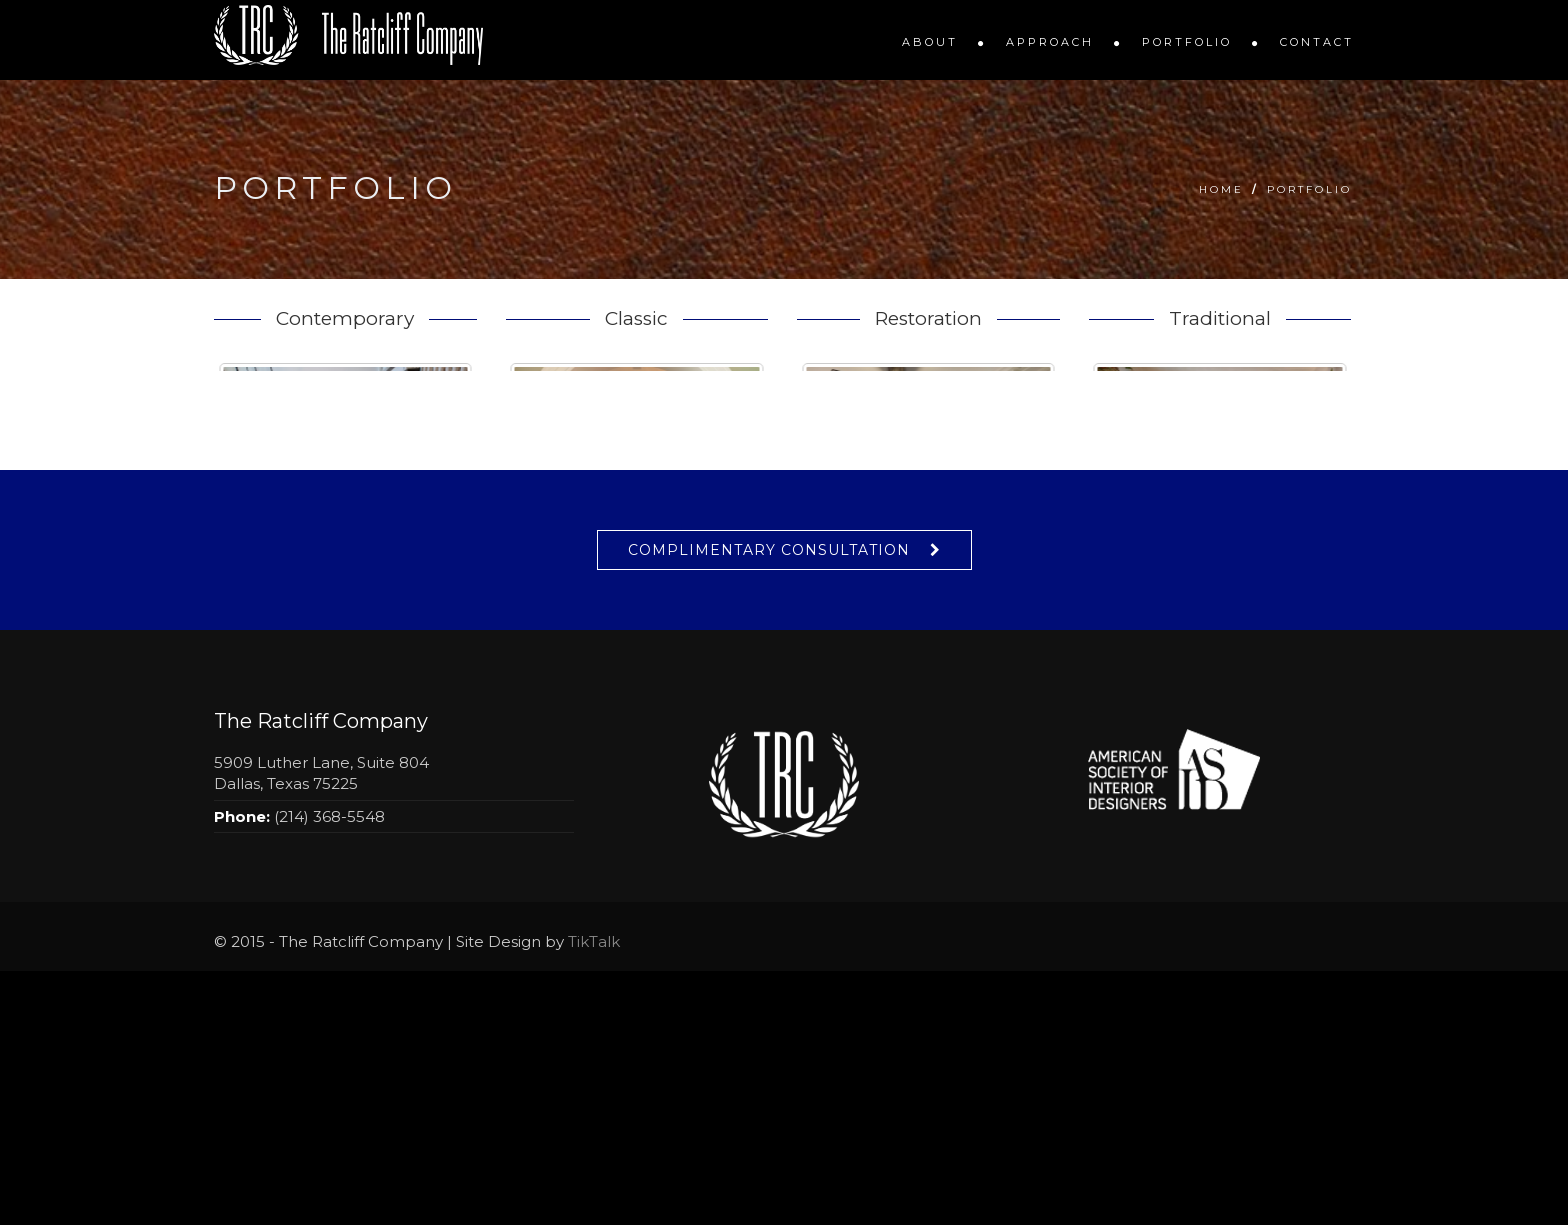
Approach (1050, 42)
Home (1221, 189)
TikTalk (594, 1195)
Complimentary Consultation (769, 804)
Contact (1317, 42)
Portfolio (1187, 42)
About (930, 42)
